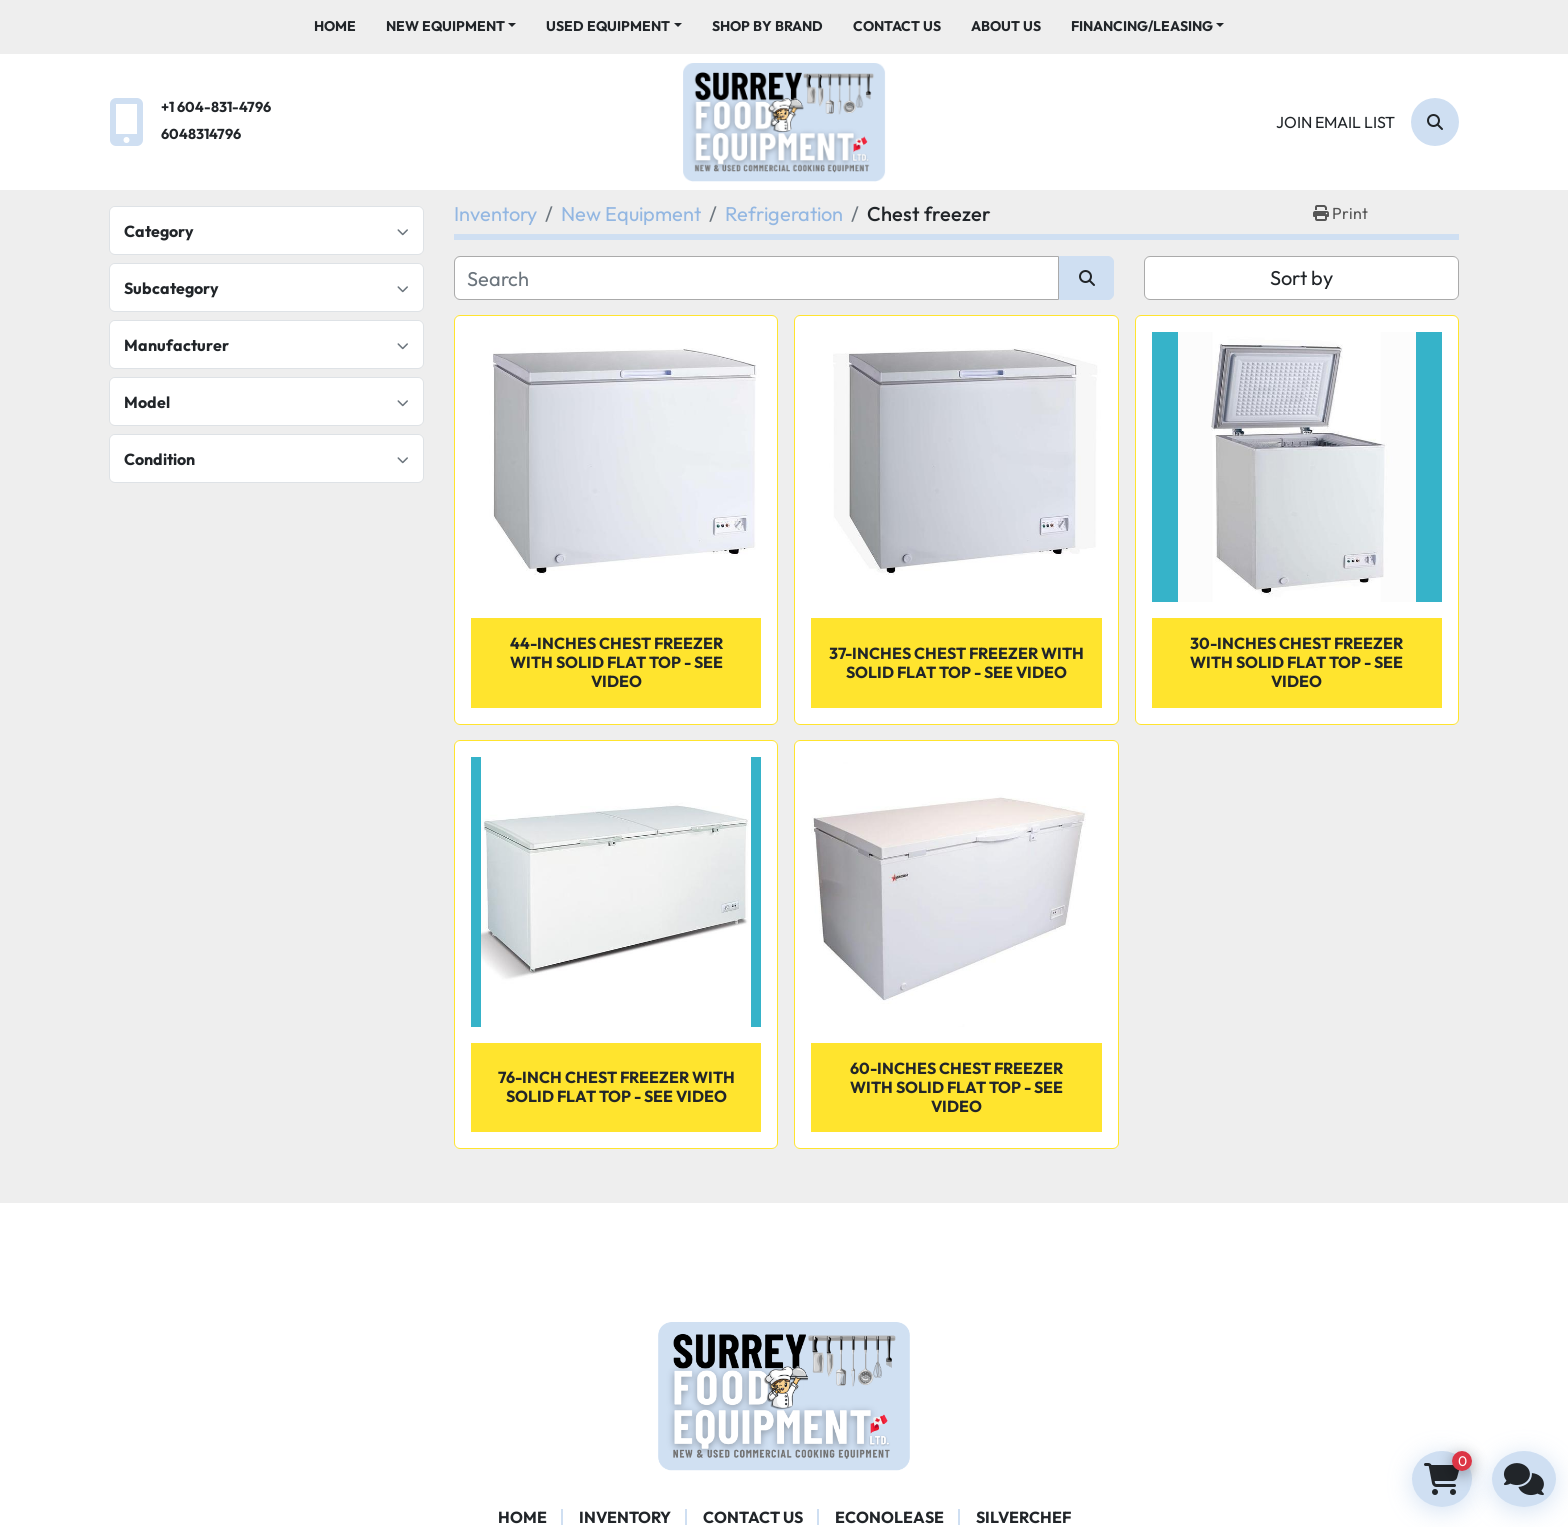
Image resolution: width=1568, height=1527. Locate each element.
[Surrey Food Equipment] (784, 1394)
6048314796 (201, 134)
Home (335, 26)
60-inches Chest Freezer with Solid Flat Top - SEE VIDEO (956, 1087)
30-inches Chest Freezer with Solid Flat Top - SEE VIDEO (1296, 662)
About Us (1006, 26)
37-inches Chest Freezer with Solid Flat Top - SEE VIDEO (956, 662)
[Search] (1435, 122)
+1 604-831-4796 (216, 107)
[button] (451, 26)
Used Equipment (608, 26)
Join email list (1335, 122)
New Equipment (445, 26)
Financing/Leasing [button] (1142, 26)
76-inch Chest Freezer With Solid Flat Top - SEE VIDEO (616, 1086)
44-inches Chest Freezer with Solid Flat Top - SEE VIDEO (616, 662)
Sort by (1301, 277)
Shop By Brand (767, 26)
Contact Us (897, 26)
